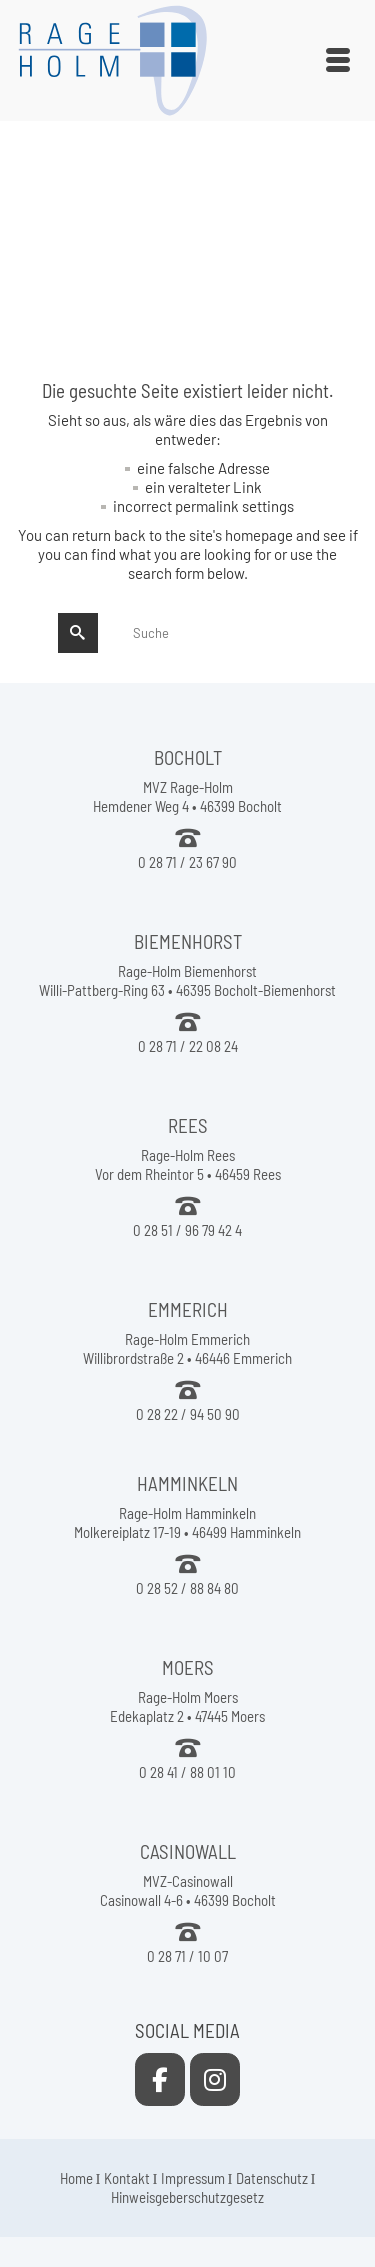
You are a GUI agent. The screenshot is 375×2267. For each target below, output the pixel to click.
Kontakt (127, 2178)
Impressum (193, 2178)
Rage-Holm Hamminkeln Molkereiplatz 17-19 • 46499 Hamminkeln (187, 1522)
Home (76, 2178)
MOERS (188, 1667)
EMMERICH (188, 1309)
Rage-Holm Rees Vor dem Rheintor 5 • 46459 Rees (188, 1164)
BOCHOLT (188, 757)
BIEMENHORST (188, 941)
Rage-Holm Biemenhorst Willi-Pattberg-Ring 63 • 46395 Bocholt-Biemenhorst (187, 980)
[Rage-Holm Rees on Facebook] (160, 2079)
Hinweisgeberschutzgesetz (187, 2197)
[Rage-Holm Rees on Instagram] (215, 2079)
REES (188, 1125)
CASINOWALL (188, 1851)
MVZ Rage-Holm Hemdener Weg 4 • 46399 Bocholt (187, 796)
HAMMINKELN (187, 1483)
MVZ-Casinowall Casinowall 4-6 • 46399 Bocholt (188, 1890)
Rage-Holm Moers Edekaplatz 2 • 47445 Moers (187, 1706)
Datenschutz (272, 2178)
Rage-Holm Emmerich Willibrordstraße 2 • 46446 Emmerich (187, 1348)
